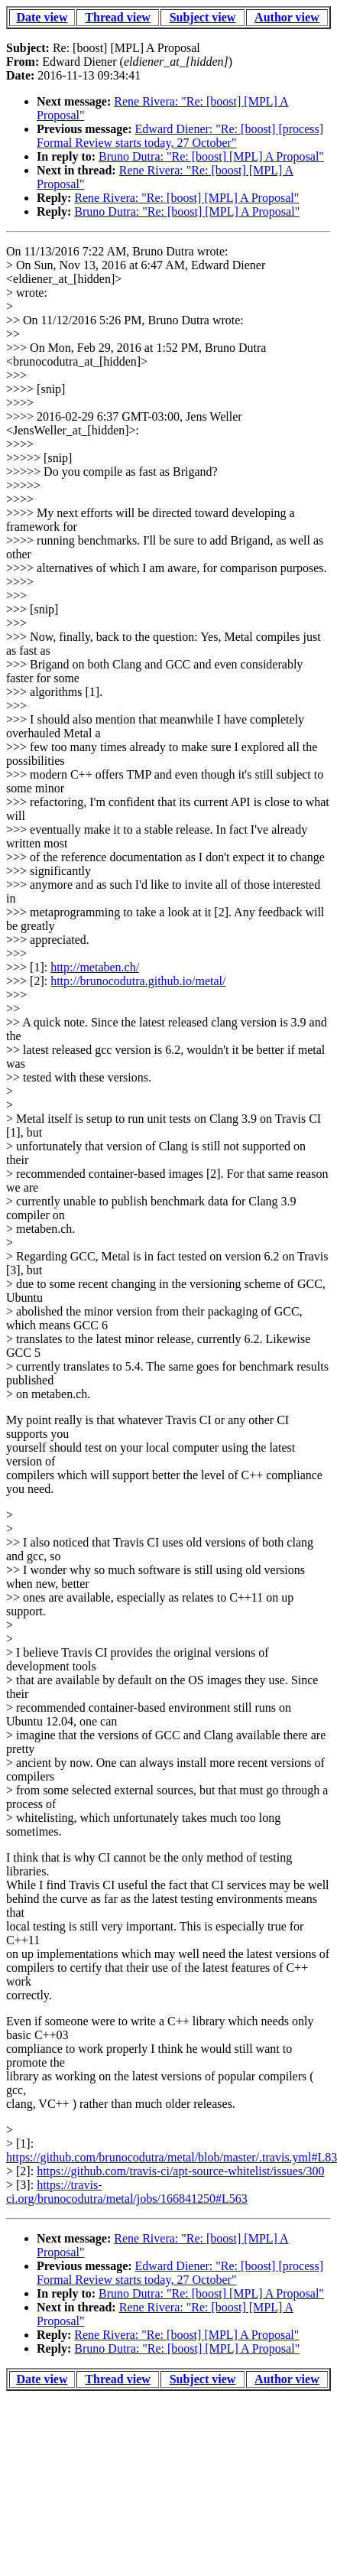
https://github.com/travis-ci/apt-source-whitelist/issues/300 (180, 2171)
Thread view (117, 17)
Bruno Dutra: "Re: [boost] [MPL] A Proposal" (211, 156)
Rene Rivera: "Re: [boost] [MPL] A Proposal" (186, 197)
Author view (286, 17)
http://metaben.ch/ (94, 967)
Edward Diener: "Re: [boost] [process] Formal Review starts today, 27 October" (180, 135)
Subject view (203, 17)
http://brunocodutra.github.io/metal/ (137, 980)
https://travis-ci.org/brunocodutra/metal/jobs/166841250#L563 (127, 2191)
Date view (41, 17)
